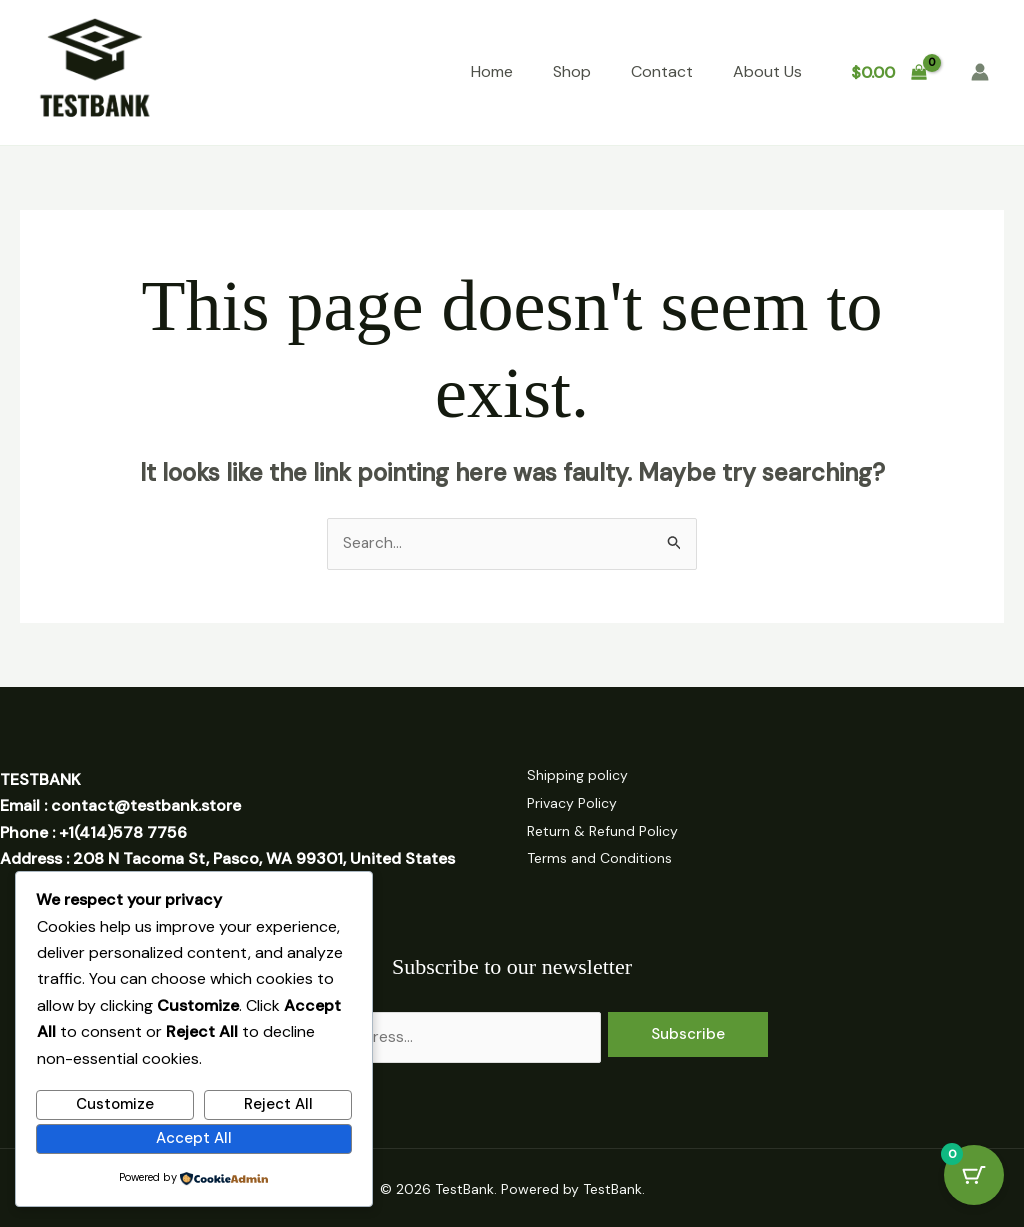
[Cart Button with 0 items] (974, 1177)
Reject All (278, 1103)
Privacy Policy (577, 803)
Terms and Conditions (604, 855)
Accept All (194, 1137)
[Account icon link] (980, 72)
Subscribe (688, 1030)
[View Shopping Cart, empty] (888, 72)
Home (492, 71)
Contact (662, 71)
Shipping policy (582, 776)
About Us (767, 71)
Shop (572, 71)
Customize (115, 1103)
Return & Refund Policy (607, 829)
